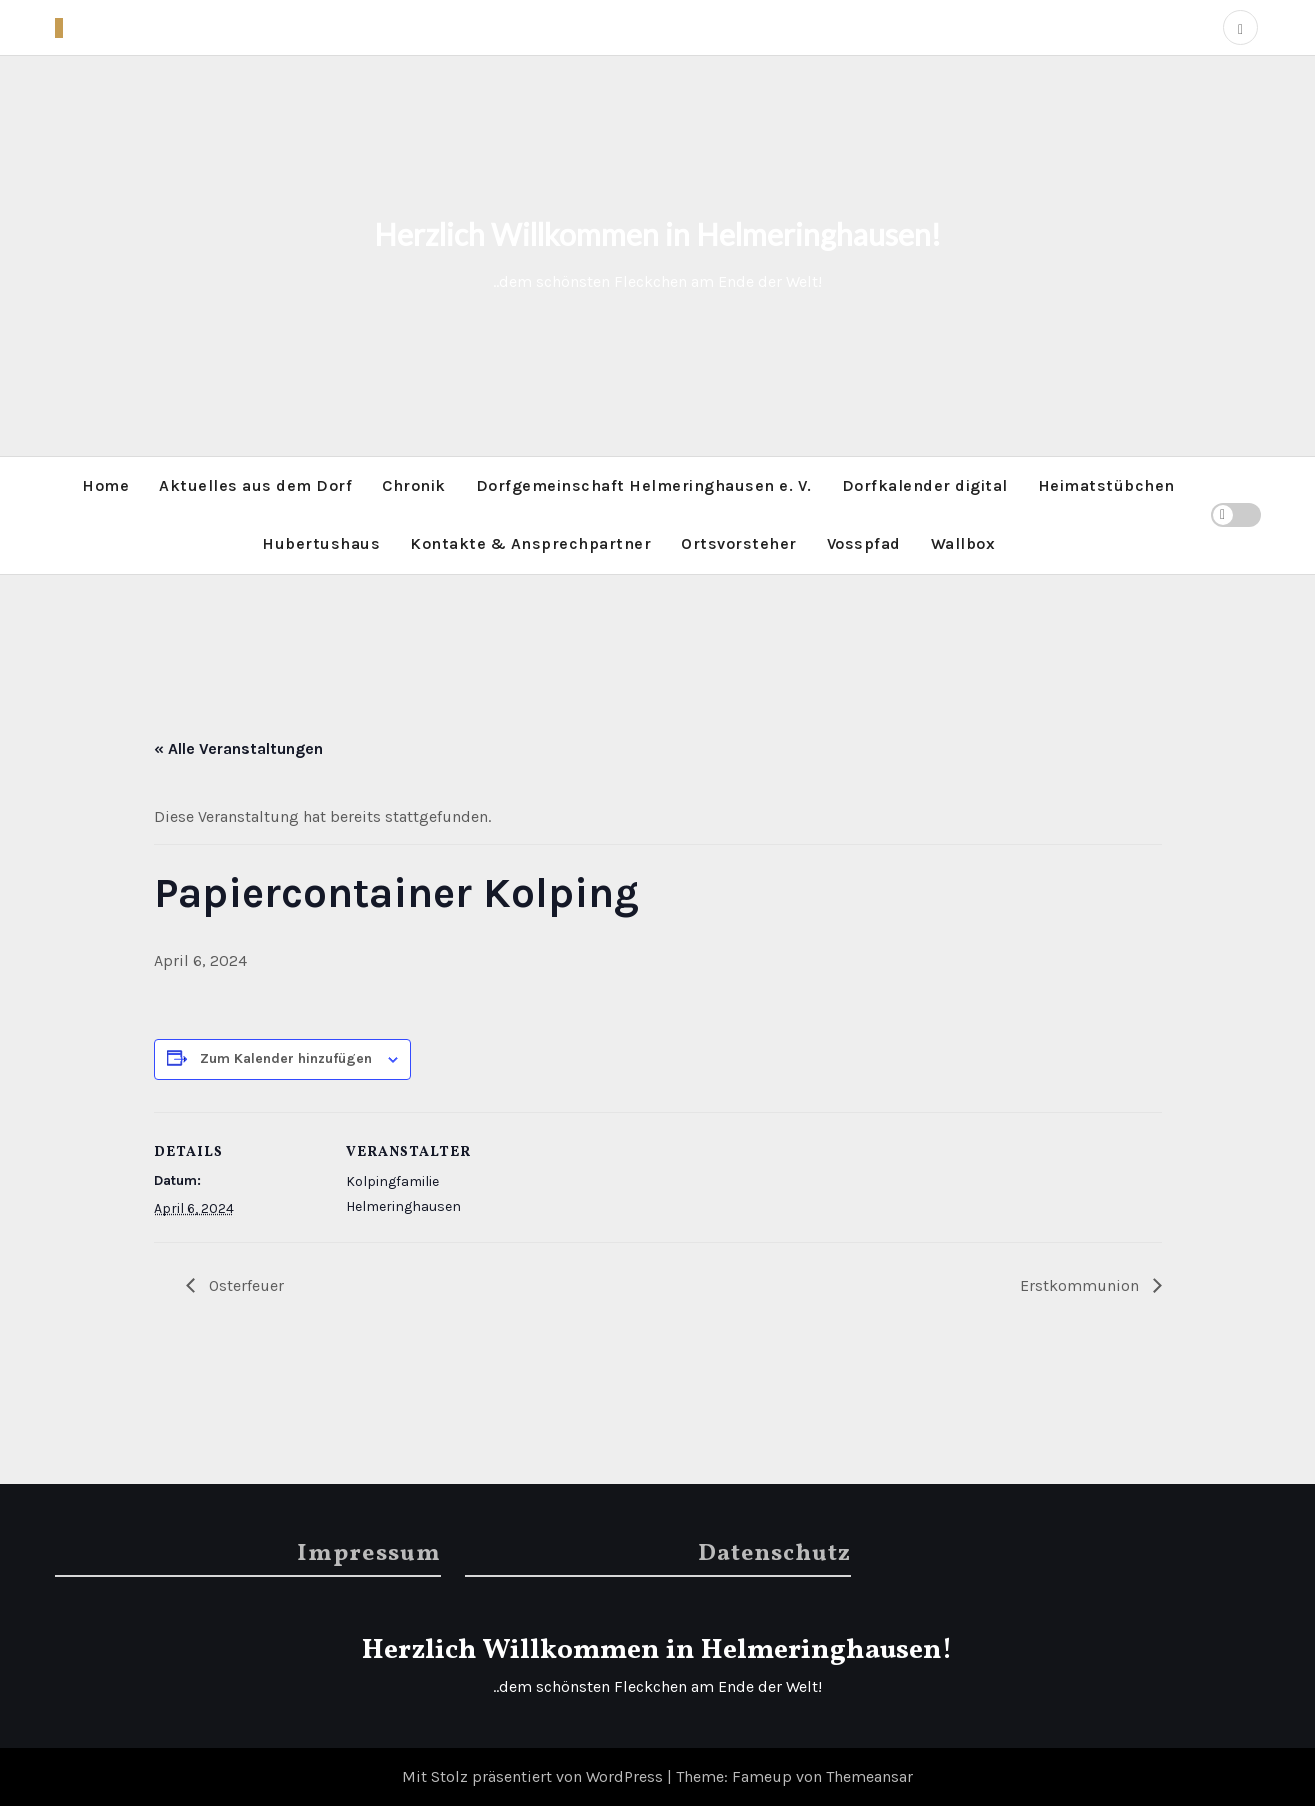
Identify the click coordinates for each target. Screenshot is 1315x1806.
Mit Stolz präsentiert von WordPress (534, 1776)
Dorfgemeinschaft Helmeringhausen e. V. (644, 485)
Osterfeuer (244, 1285)
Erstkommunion (1081, 1285)
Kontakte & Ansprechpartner (530, 543)
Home (105, 485)
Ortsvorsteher (739, 543)
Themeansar (869, 1776)
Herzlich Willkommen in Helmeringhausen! (657, 234)
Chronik (414, 485)
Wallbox (963, 543)
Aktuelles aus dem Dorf (255, 485)
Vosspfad (864, 543)
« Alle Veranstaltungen (238, 748)
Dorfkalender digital (925, 485)
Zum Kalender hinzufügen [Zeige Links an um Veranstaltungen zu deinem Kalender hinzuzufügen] (286, 1058)
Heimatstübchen (1106, 485)
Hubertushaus (321, 543)
